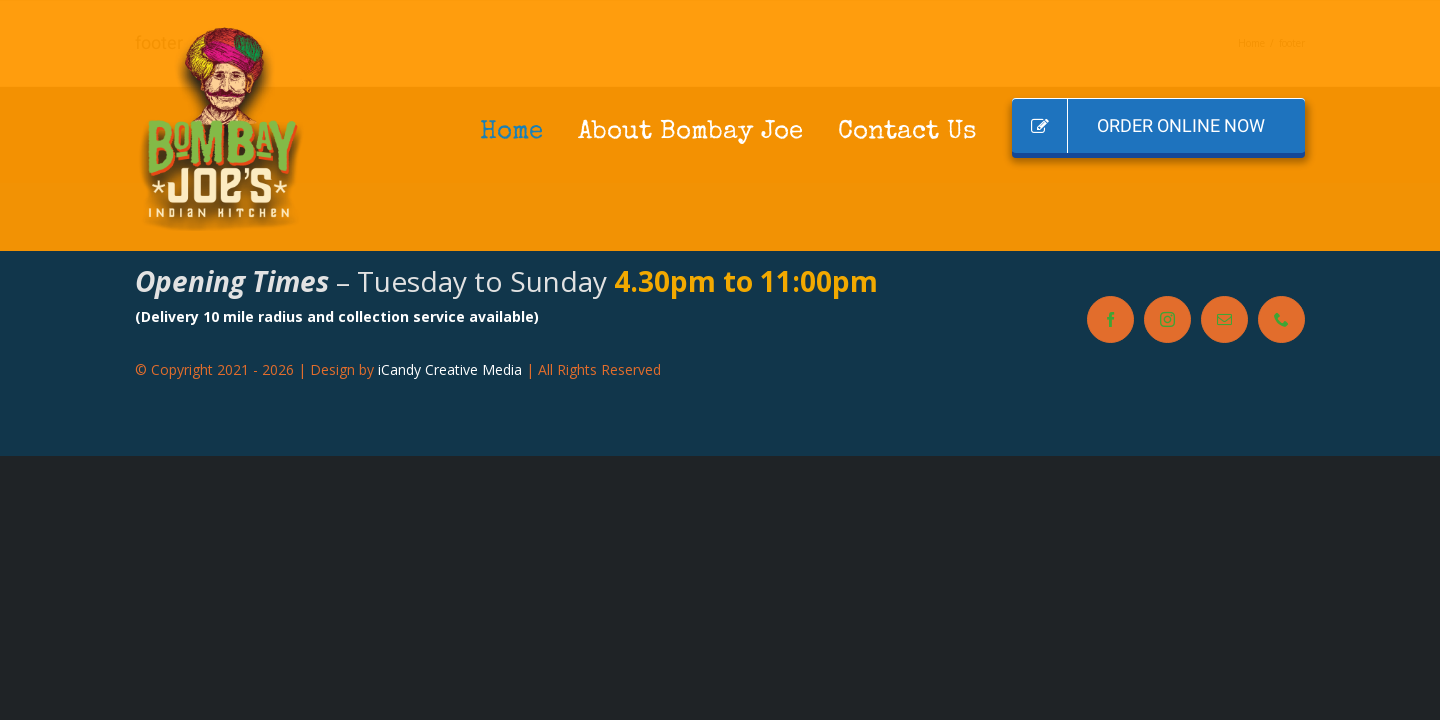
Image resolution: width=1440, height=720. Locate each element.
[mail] (1224, 319)
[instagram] (1167, 319)
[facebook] (1110, 319)
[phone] (1281, 319)
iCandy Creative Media (450, 369)
